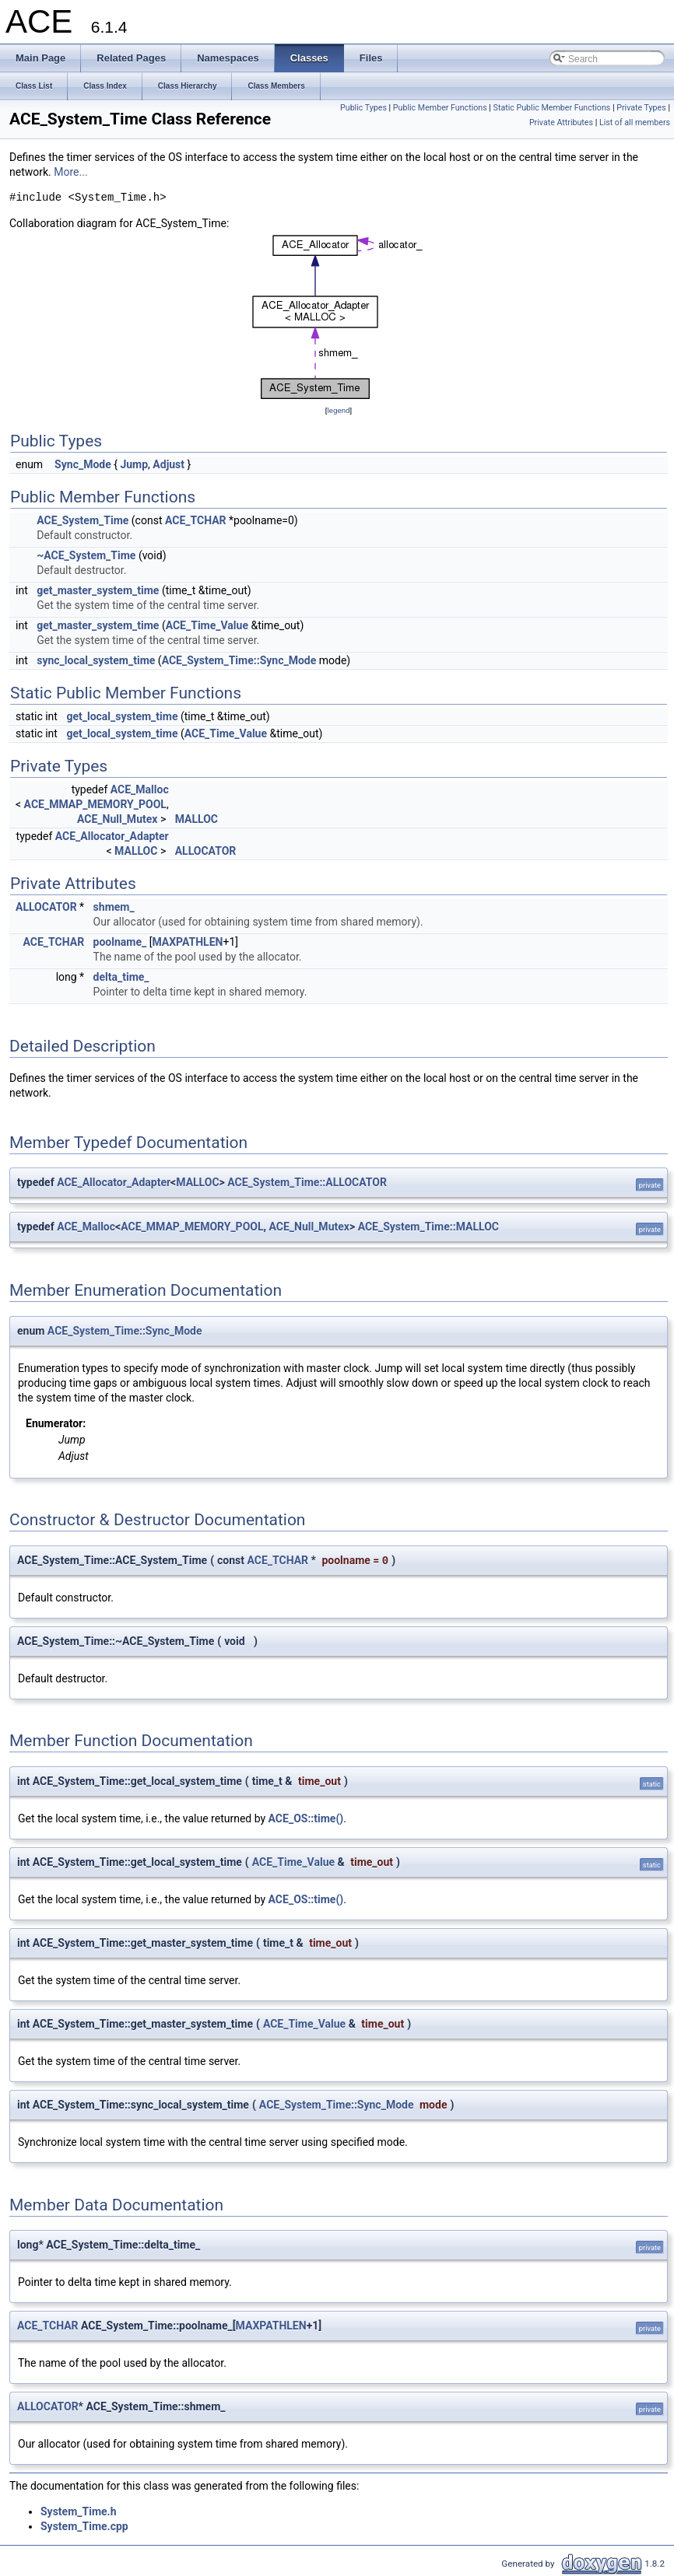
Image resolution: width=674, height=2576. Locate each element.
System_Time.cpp (84, 2526)
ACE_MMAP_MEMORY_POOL (95, 804)
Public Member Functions (440, 108)
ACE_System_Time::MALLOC (428, 1226)
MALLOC (196, 819)
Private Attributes (561, 122)
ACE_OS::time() (306, 1818)
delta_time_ (121, 977)
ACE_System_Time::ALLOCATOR (307, 1182)
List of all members (634, 122)
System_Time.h (78, 2511)
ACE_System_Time (82, 520)
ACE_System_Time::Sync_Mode (239, 660)
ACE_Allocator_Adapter (112, 836)
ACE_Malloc (140, 789)
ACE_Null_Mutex (117, 819)
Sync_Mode (82, 464)
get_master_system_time (98, 590)
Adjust (168, 464)
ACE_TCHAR (195, 520)
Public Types (363, 108)
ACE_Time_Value (207, 625)
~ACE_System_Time (86, 555)
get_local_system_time (121, 716)
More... (70, 172)
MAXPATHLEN (187, 942)
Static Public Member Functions (552, 108)
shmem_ (114, 907)
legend (338, 410)
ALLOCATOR (206, 851)
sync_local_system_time (96, 660)
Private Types (641, 108)
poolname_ (120, 942)
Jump (134, 464)
